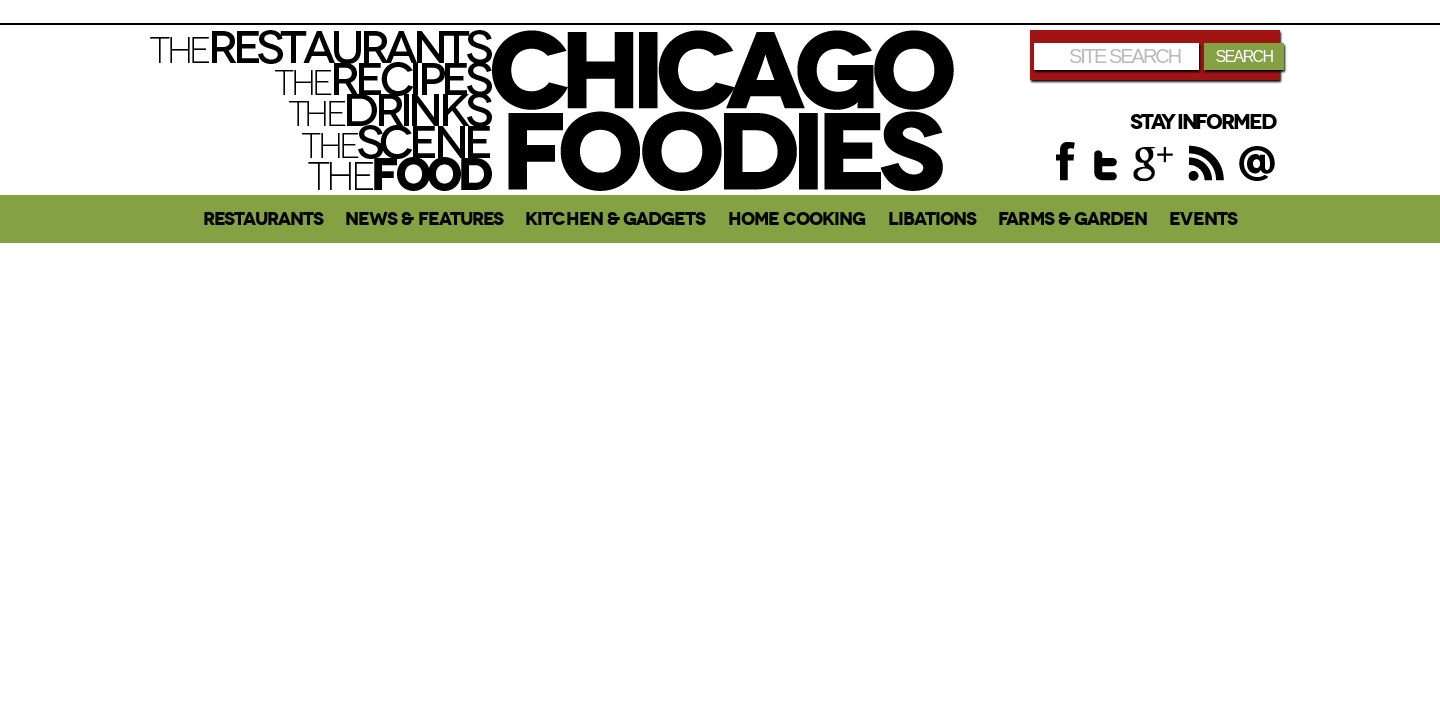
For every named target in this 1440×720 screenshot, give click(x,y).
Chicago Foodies (723, 110)
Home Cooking (797, 219)
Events (1202, 219)
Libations (932, 219)
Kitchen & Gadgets (615, 219)
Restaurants (263, 219)
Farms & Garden (1072, 219)
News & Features (424, 219)
